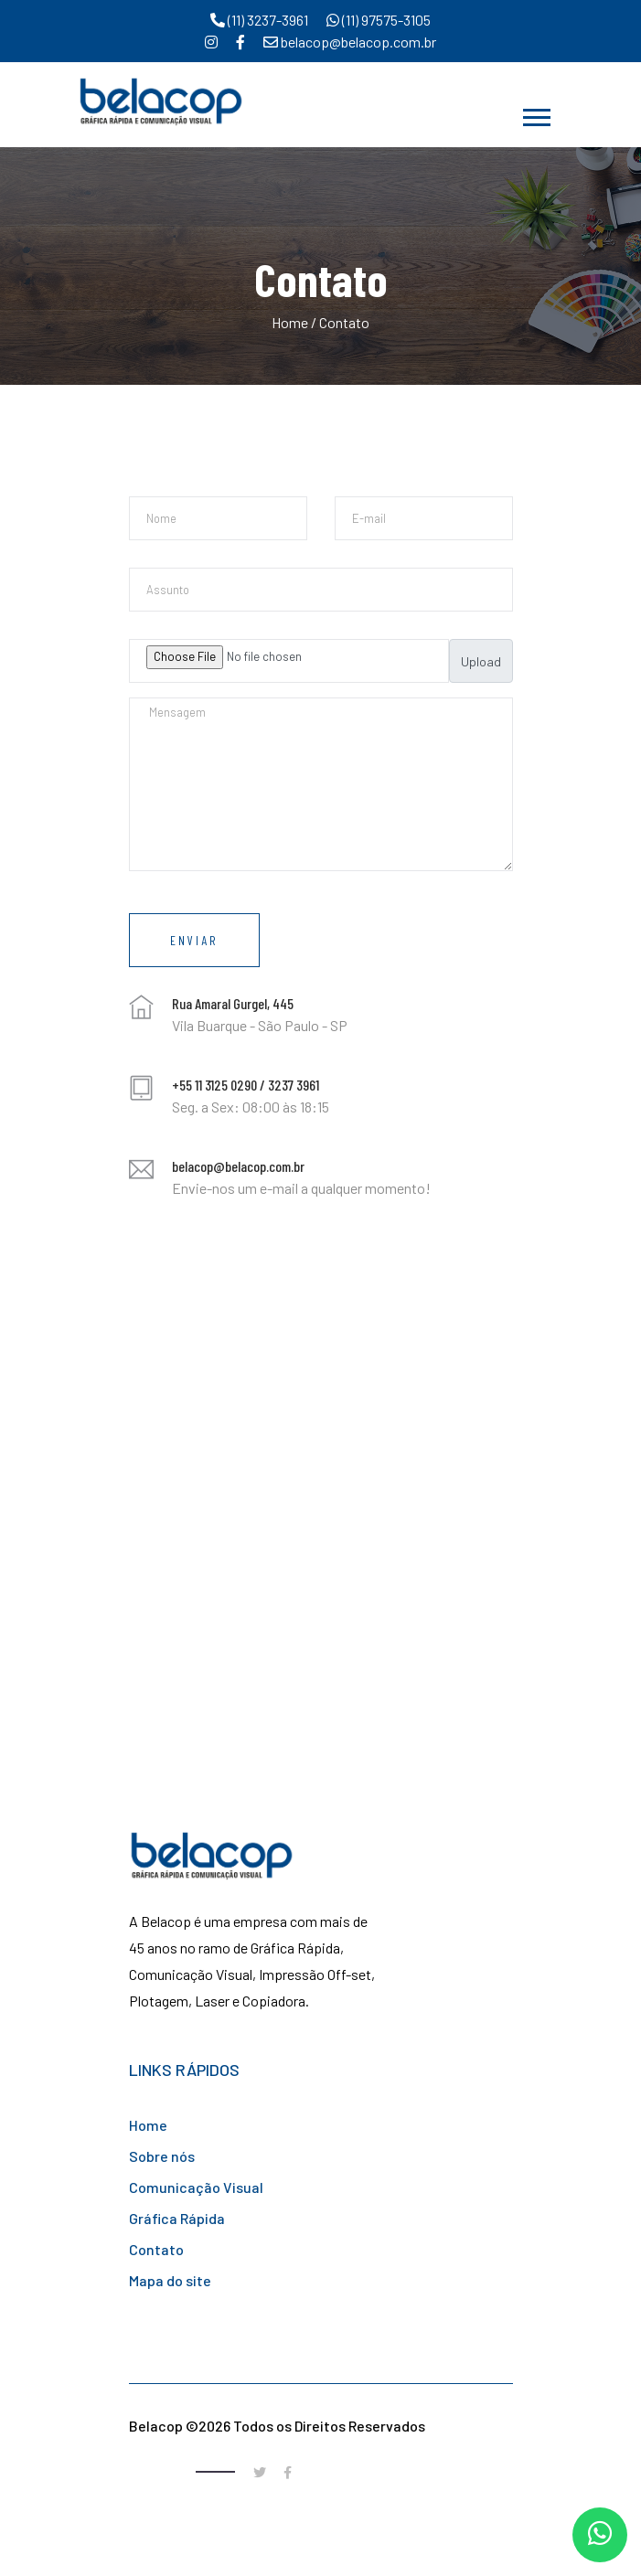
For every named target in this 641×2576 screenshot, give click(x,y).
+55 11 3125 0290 (214, 1084)
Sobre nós (162, 2156)
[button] (535, 113)
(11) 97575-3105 (378, 19)
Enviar (194, 940)
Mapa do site (170, 2280)
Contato (156, 2249)
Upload (481, 661)
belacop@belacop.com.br (349, 41)
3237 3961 (293, 1084)
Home (290, 322)
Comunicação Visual (196, 2187)
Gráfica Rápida (177, 2218)
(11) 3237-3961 (259, 19)
